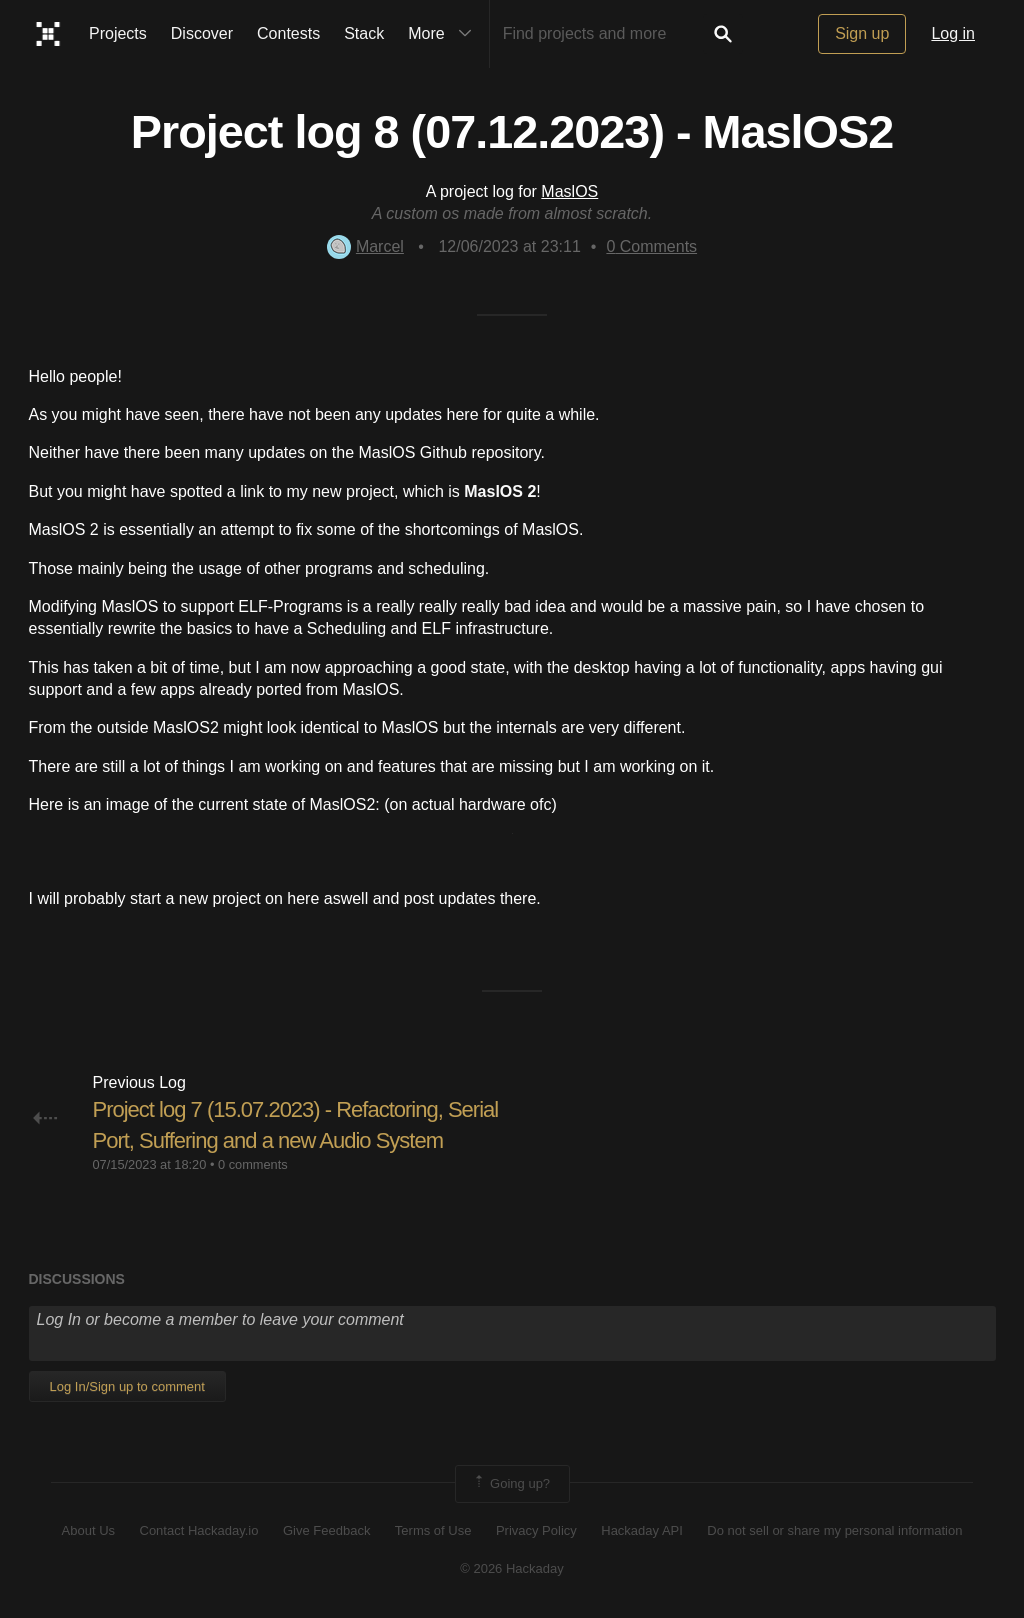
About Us (88, 1530)
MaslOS (569, 191)
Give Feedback (326, 1530)
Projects (118, 33)
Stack (364, 33)
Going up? (511, 1484)
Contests (288, 33)
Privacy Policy (536, 1530)
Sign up (862, 33)
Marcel (365, 246)
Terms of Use (433, 1530)
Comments (651, 246)
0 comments (253, 1164)
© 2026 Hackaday (512, 1568)
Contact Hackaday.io (199, 1530)
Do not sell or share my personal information (834, 1530)
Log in (953, 33)
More (444, 34)
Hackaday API (642, 1530)
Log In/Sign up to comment (127, 1386)
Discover (202, 33)
